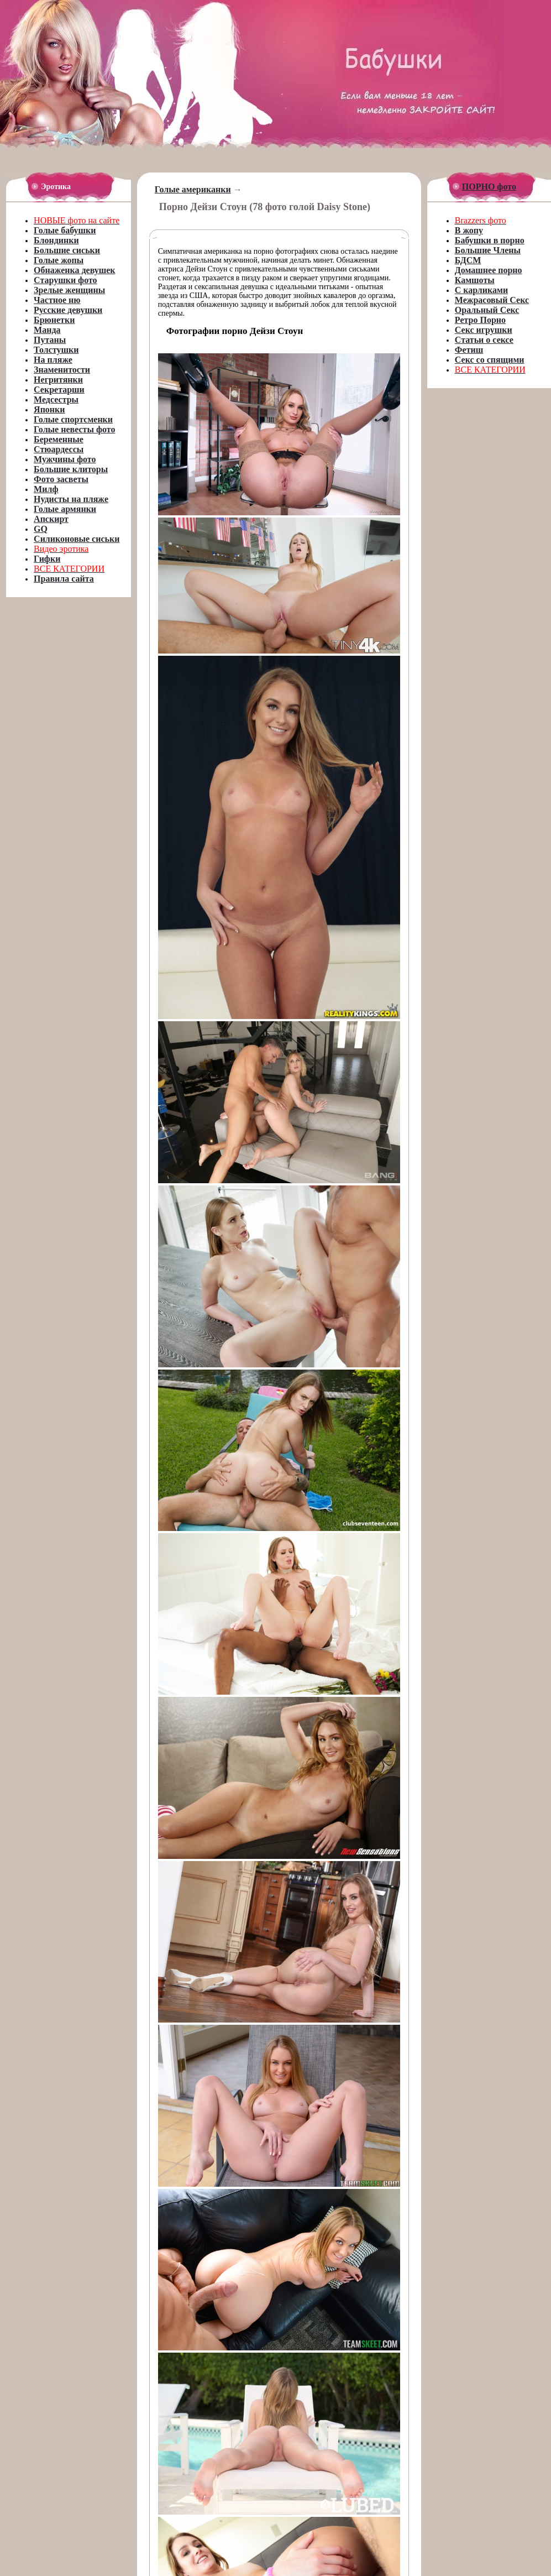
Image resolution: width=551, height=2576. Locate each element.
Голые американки (193, 189)
